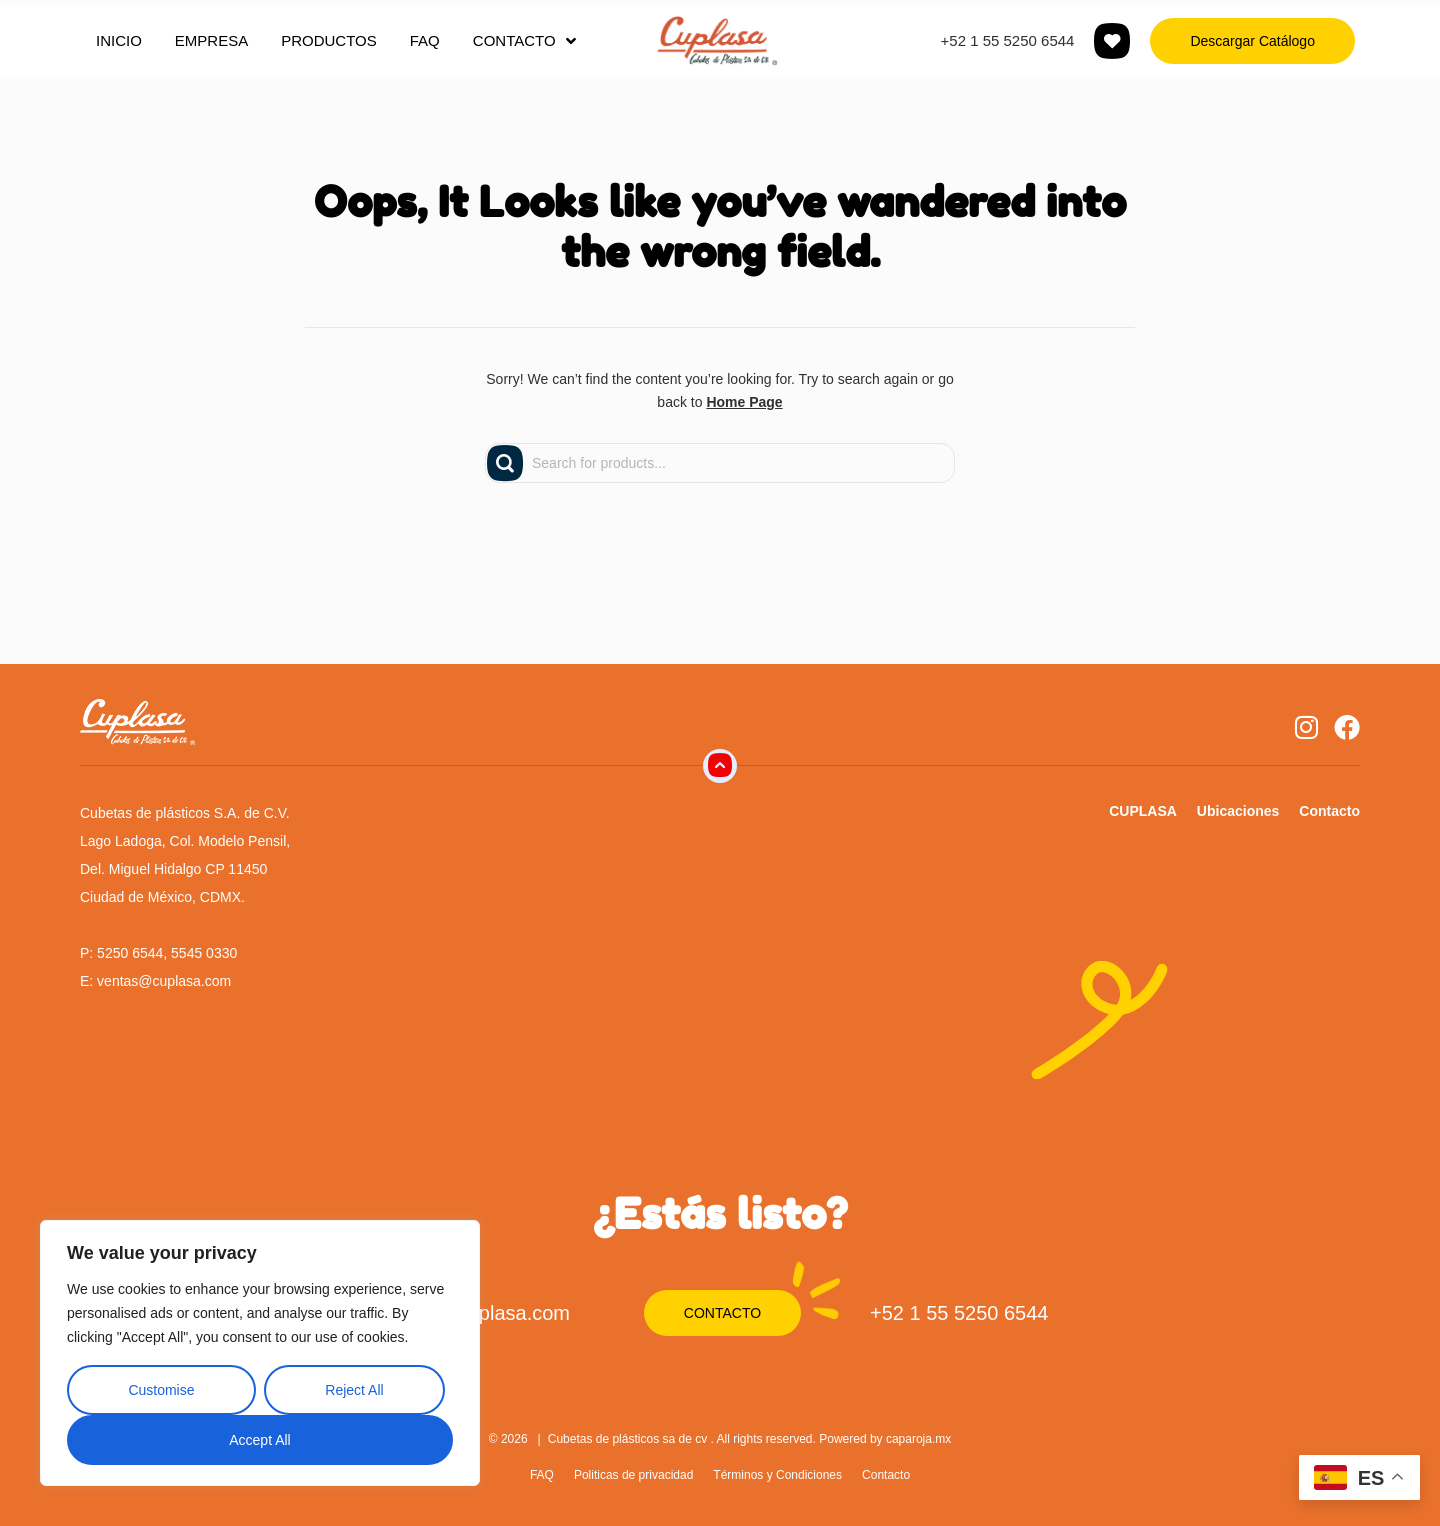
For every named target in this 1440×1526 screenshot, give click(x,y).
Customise (161, 1390)
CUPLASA (1143, 811)
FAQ (425, 40)
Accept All (259, 1440)
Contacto (1329, 811)
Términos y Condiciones (777, 1475)
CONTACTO (524, 41)
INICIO (119, 40)
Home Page (744, 402)
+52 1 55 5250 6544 (1008, 40)
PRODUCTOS (329, 40)
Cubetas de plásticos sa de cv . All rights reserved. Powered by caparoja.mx (750, 1439)
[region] (260, 1353)
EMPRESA (211, 40)
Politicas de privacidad (633, 1475)
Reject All (354, 1390)
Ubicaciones (1238, 811)
